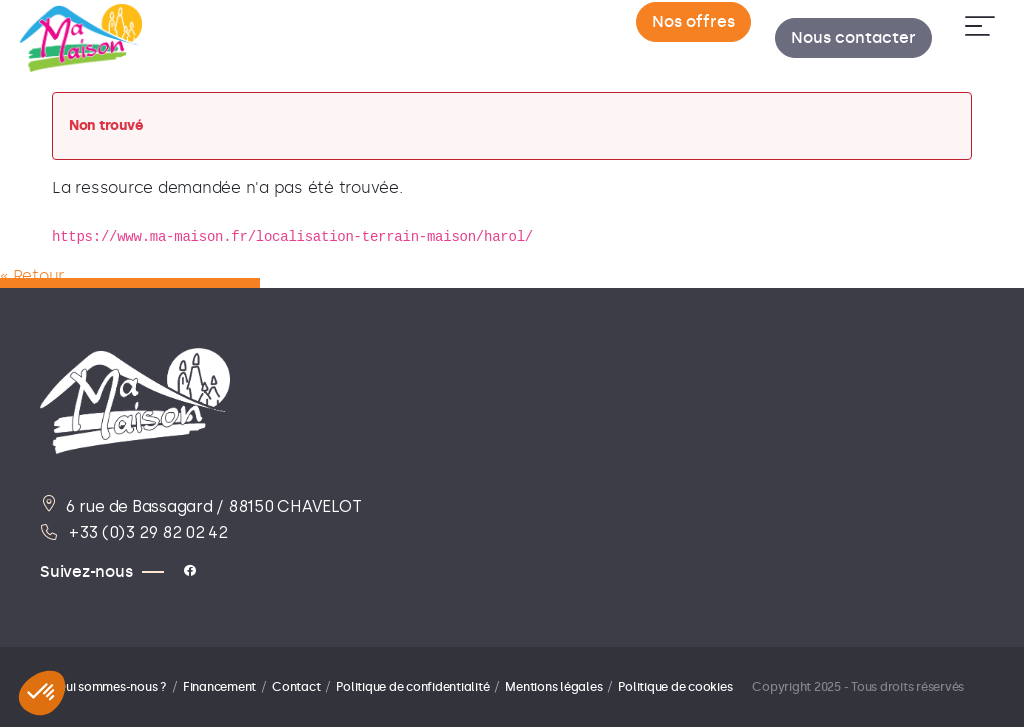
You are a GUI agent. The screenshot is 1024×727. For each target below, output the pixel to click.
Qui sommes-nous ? (111, 687)
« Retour (32, 275)
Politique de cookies (675, 687)
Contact (296, 687)
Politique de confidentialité (412, 687)
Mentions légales (553, 687)
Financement (219, 687)
